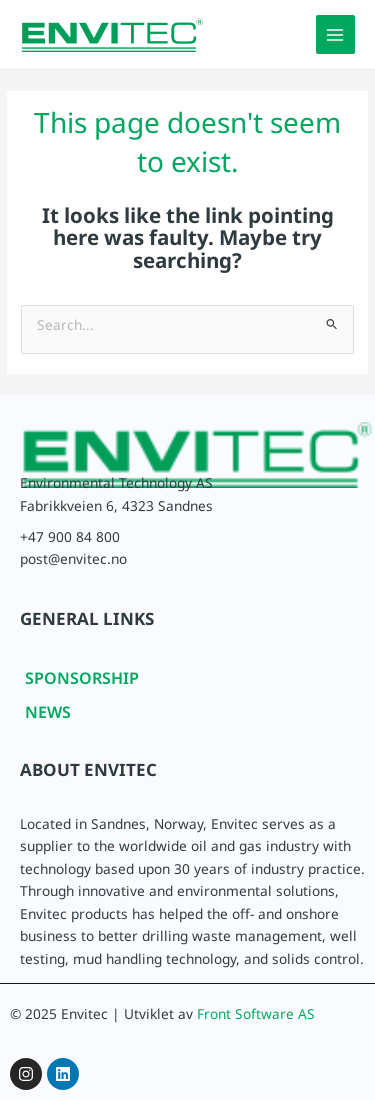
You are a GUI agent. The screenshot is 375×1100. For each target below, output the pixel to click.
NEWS (48, 716)
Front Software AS (256, 1018)
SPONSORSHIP (82, 682)
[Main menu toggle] (335, 34)
